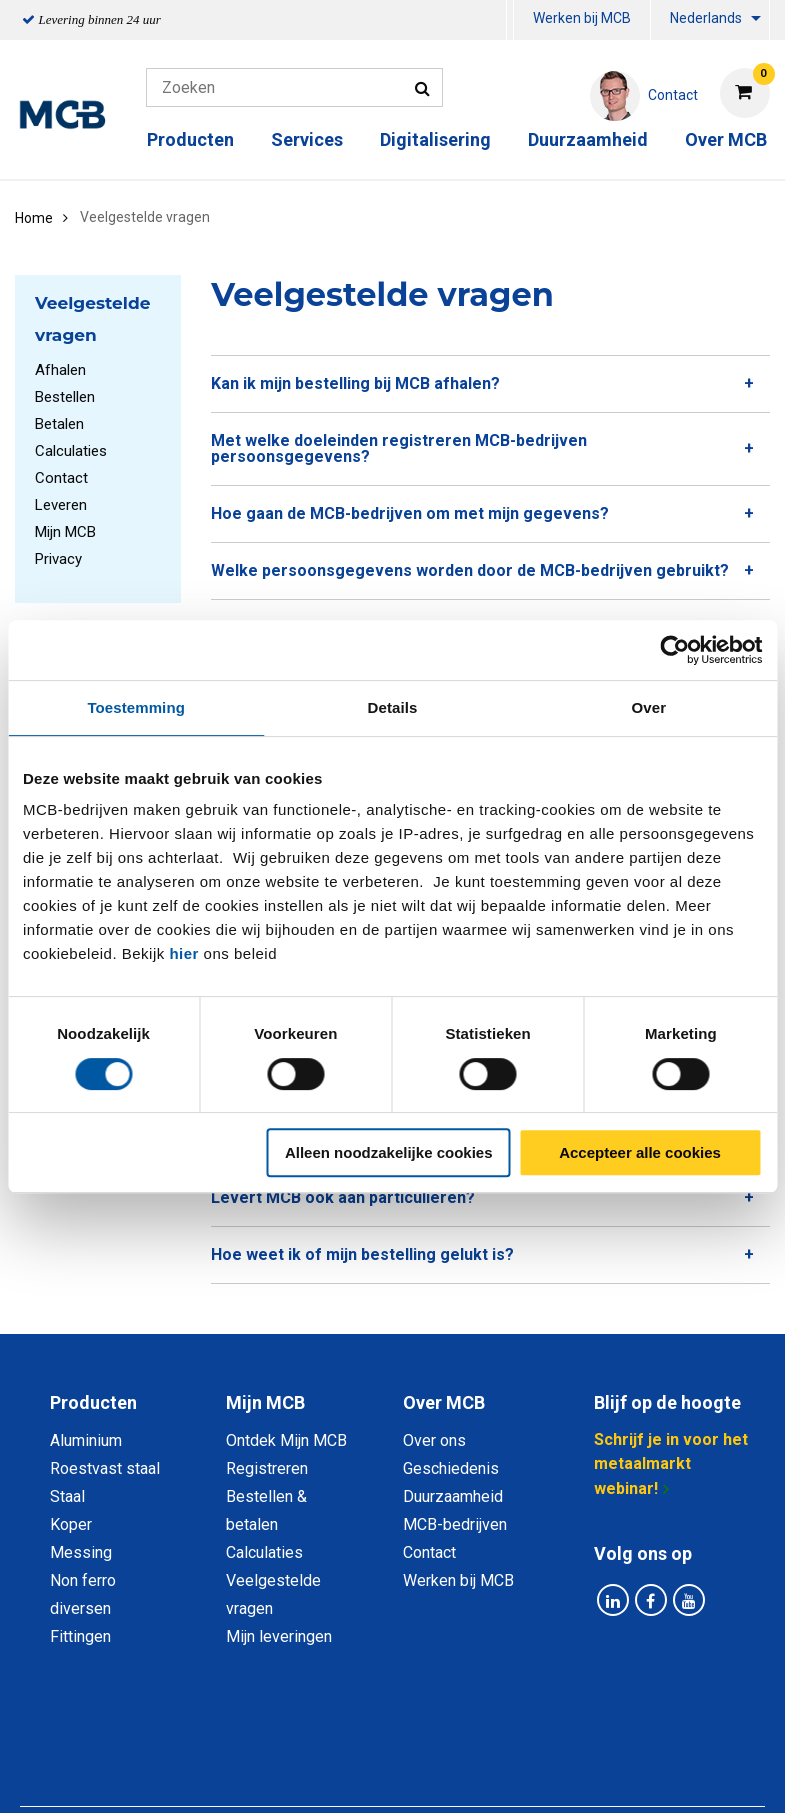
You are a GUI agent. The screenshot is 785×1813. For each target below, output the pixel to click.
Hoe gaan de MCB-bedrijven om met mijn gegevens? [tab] (410, 513)
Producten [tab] (93, 1402)
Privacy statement (225, 1735)
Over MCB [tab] (444, 1402)
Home (34, 218)
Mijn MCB (65, 532)
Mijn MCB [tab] (265, 1402)
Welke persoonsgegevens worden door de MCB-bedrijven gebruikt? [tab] (470, 570)
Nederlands (706, 18)
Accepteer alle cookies (640, 1152)
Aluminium (86, 1440)
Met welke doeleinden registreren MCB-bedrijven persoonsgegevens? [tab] (399, 448)
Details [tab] (393, 707)
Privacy (58, 559)
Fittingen (80, 1636)
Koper (71, 1524)
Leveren (61, 505)
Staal (67, 1496)
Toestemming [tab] (136, 707)
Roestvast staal (105, 1468)
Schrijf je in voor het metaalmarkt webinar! (671, 1464)
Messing (81, 1552)
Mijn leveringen (279, 1636)
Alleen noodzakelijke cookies (389, 1152)
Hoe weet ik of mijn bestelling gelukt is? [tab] (362, 1254)
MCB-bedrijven (455, 1524)
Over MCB (726, 139)
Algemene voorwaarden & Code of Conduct (467, 1735)
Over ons (434, 1440)
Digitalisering (435, 139)
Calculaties (71, 451)
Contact (61, 478)
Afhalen (60, 370)
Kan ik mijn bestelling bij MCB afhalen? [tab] (355, 383)
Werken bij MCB (582, 18)
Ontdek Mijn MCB (286, 1440)
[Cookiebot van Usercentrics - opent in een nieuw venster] (674, 650)
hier (184, 953)
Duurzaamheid (588, 139)
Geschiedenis (451, 1468)
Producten (190, 139)
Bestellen (65, 397)
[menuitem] (510, 20)
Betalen (59, 424)
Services (307, 139)
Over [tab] (649, 707)
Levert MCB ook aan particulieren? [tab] (343, 1197)
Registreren (267, 1468)
